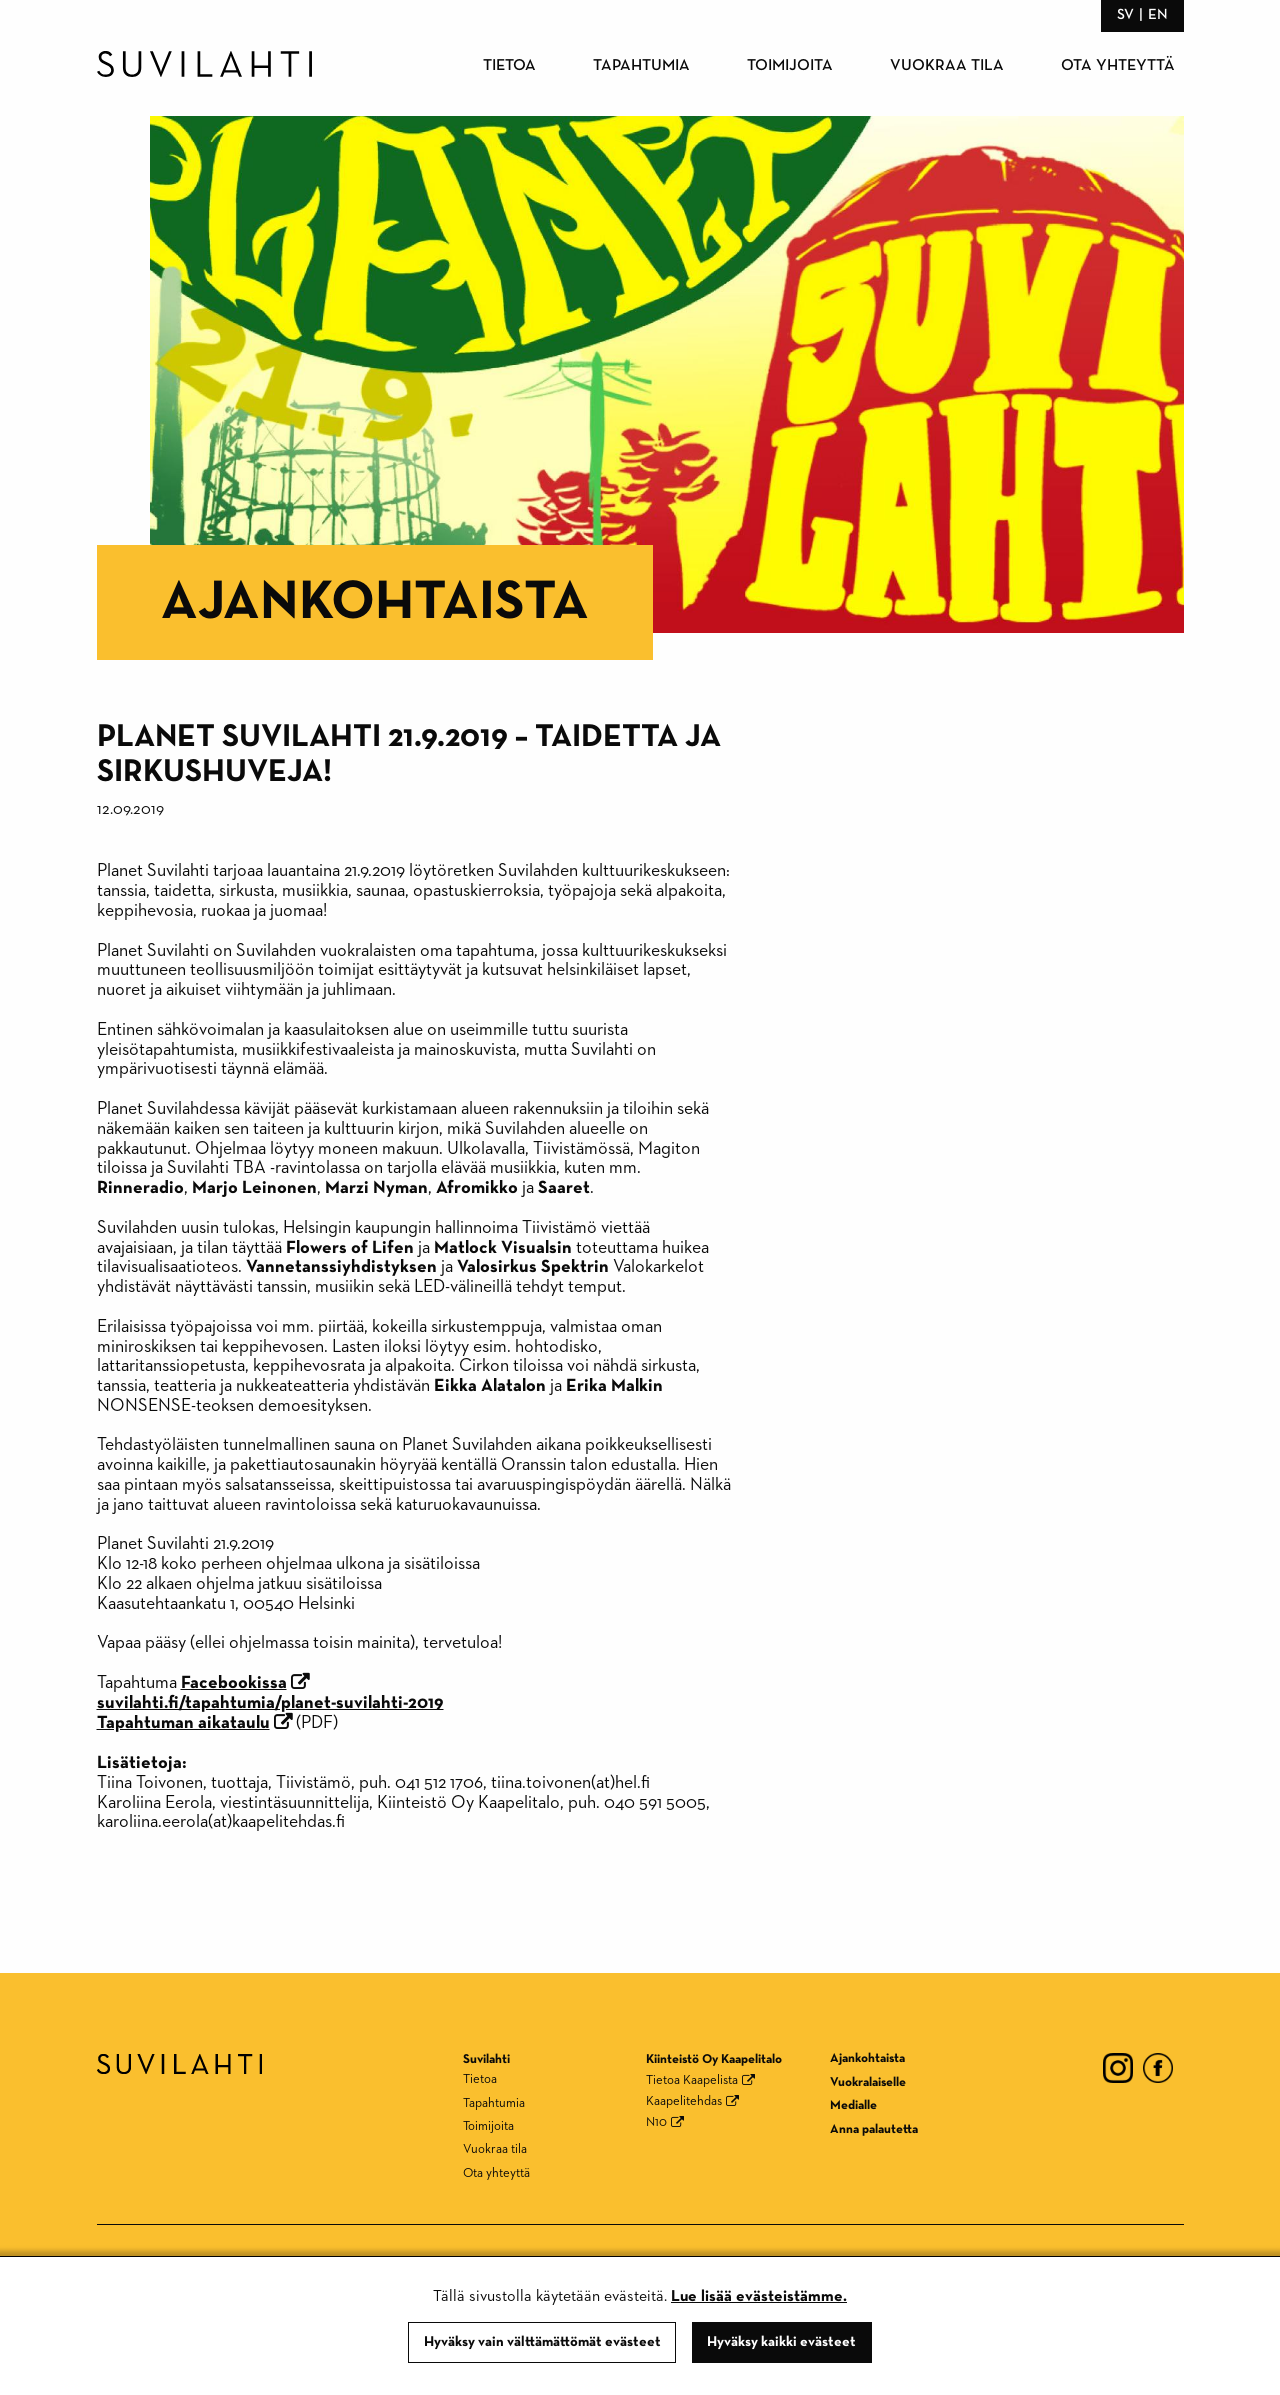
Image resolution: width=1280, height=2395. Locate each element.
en (1158, 14)
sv (1125, 14)
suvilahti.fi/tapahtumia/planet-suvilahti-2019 (270, 1703)
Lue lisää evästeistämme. (759, 2297)
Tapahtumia (641, 66)
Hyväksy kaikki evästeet (781, 2342)
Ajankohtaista (375, 602)
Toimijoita (790, 66)
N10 (656, 2122)
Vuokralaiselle (868, 2082)
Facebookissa (234, 1683)
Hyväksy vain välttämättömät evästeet (542, 2342)
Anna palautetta (874, 2129)
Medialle (853, 2105)
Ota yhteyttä (1118, 66)
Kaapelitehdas (684, 2101)
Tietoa (509, 66)
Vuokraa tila (947, 66)
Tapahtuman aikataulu (183, 1723)
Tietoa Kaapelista (692, 2080)
